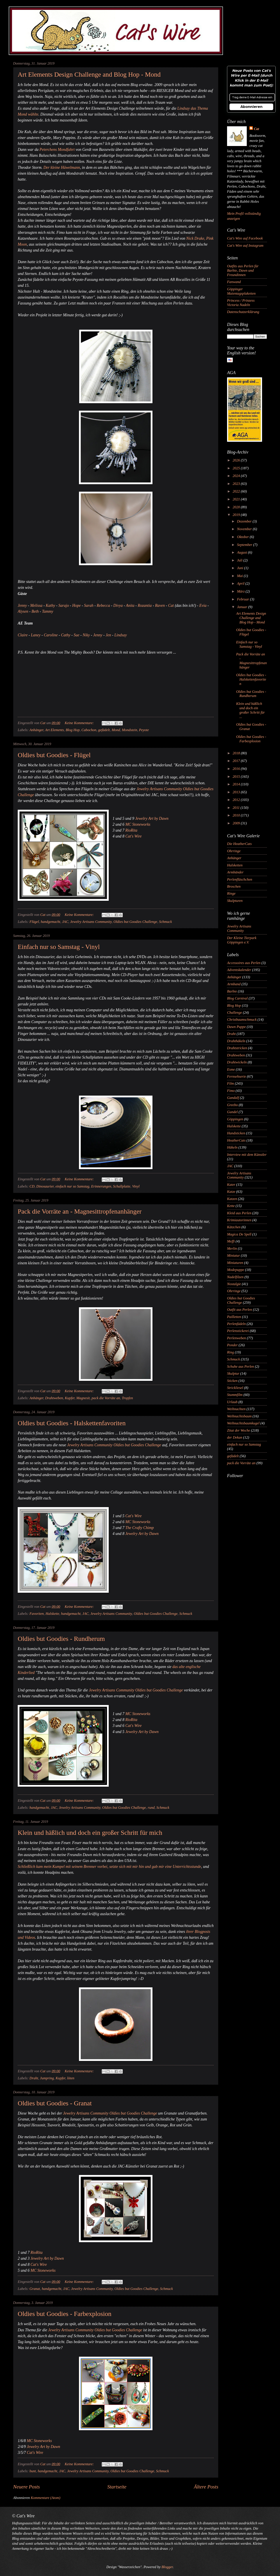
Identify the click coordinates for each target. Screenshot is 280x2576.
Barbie (232, 991)
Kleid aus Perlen (239, 1213)
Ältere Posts (206, 2487)
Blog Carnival (237, 998)
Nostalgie (234, 1284)
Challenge (234, 1012)
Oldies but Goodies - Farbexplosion (64, 2313)
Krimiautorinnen (239, 1220)
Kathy (50, 605)
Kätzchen (234, 1227)
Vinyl (136, 1186)
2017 (237, 761)
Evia (202, 605)
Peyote (144, 730)
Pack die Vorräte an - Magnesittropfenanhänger (80, 1211)
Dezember (244, 521)
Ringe (231, 893)
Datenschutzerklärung (243, 312)
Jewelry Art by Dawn (151, 818)
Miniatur (233, 1255)
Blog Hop (73, 730)
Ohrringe (234, 851)
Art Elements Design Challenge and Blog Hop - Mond (89, 74)
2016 (237, 769)
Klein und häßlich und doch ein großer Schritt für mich (90, 1832)
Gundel (232, 1112)
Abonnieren (251, 107)
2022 (237, 491)
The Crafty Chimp (139, 1528)
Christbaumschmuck (242, 1019)
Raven (160, 605)
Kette (231, 1206)
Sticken (232, 1381)
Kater (231, 1184)
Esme (231, 1069)
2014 (237, 784)
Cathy (65, 635)
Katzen (232, 1199)
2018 (237, 753)
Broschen (234, 886)
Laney (35, 635)
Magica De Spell (239, 1234)
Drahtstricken (237, 1048)
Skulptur (233, 1373)
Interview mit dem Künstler (247, 1155)
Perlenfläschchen (239, 879)
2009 (237, 823)
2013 (237, 792)
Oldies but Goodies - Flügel (54, 754)
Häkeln (232, 1147)
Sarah (88, 605)
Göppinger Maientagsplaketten (241, 291)
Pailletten (234, 1317)
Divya (118, 605)
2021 (237, 499)
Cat (171, 605)
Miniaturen (235, 1263)
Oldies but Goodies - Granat (55, 2103)
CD (32, 1186)
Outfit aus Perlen (239, 1309)
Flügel (34, 922)
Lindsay (120, 635)
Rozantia (145, 605)
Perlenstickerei (238, 1331)
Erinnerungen (101, 1186)
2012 (237, 800)
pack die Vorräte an (106, 1398)
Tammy (47, 611)
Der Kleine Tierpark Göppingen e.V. (241, 940)
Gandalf (233, 1098)
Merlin (232, 1248)
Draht (34, 2078)
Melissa (36, 605)
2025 (237, 468)
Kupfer (69, 1398)
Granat (35, 2289)
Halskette (52, 1614)
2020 (237, 507)
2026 (237, 460)
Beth (35, 611)
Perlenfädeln (236, 1324)
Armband (234, 984)
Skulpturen (235, 901)
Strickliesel (235, 1388)
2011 (237, 808)
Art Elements (54, 730)
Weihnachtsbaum (239, 1416)
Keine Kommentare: (80, 723)
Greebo (232, 1105)
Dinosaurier (45, 1186)
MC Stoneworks (137, 824)
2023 (237, 484)
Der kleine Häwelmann (62, 167)
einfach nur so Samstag (72, 1186)
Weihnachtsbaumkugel (243, 1423)
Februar (243, 599)
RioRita (131, 830)
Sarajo (63, 605)
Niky (86, 635)
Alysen (23, 611)
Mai (240, 576)
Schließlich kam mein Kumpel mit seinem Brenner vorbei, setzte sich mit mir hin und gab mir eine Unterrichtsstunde (109, 1866)
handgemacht (50, 922)
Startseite (116, 2487)
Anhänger (36, 730)
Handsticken (236, 1133)
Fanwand (234, 282)
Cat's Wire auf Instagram (245, 245)
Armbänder (235, 872)
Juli (240, 560)
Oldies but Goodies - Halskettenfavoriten (72, 1423)
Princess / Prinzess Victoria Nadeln (241, 302)
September (245, 545)
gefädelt (104, 730)
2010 (237, 815)
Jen (108, 635)
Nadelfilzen (235, 1277)
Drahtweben (54, 1398)
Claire (23, 635)
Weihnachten (236, 1409)
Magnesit (83, 1398)
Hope (76, 605)
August (242, 552)
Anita (130, 605)
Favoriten (37, 1614)
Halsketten (235, 865)
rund (151, 1807)
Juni (240, 568)
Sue (76, 635)
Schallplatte (121, 1186)
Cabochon (88, 730)
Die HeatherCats (239, 844)
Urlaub (232, 1402)
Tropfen (127, 1398)
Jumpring (47, 2078)
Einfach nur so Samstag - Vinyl (59, 946)
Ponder (232, 1345)
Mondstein (129, 730)
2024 (237, 476)
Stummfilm (235, 1395)
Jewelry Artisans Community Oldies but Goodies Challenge (114, 1445)
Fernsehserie (236, 1076)
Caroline (51, 635)
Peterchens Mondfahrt (57, 149)
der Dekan (234, 1437)
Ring (230, 1352)
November (245, 529)
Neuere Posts (26, 2487)
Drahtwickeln (237, 1062)
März (241, 591)
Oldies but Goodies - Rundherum (61, 1638)
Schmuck (165, 922)
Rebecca (103, 605)
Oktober (243, 537)
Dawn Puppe (236, 1027)
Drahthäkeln (236, 1041)
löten (70, 2078)
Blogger (167, 2567)
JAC (65, 922)
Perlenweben (236, 1338)
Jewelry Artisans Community (91, 922)
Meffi (231, 1241)
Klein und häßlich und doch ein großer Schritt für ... (250, 710)
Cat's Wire (133, 836)
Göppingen (235, 1119)
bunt (33, 2471)
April (241, 583)
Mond (116, 730)
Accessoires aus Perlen (244, 963)
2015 (237, 776)
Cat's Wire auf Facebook (245, 238)
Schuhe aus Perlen (240, 1366)
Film (230, 1083)
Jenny (22, 605)
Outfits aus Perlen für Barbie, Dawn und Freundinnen (243, 270)
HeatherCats (236, 1140)
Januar (242, 607)
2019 (237, 515)
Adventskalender (239, 970)
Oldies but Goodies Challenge (135, 922)
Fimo (231, 1091)
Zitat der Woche (238, 1430)
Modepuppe (235, 1270)
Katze (231, 1191)
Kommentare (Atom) (45, 2498)
